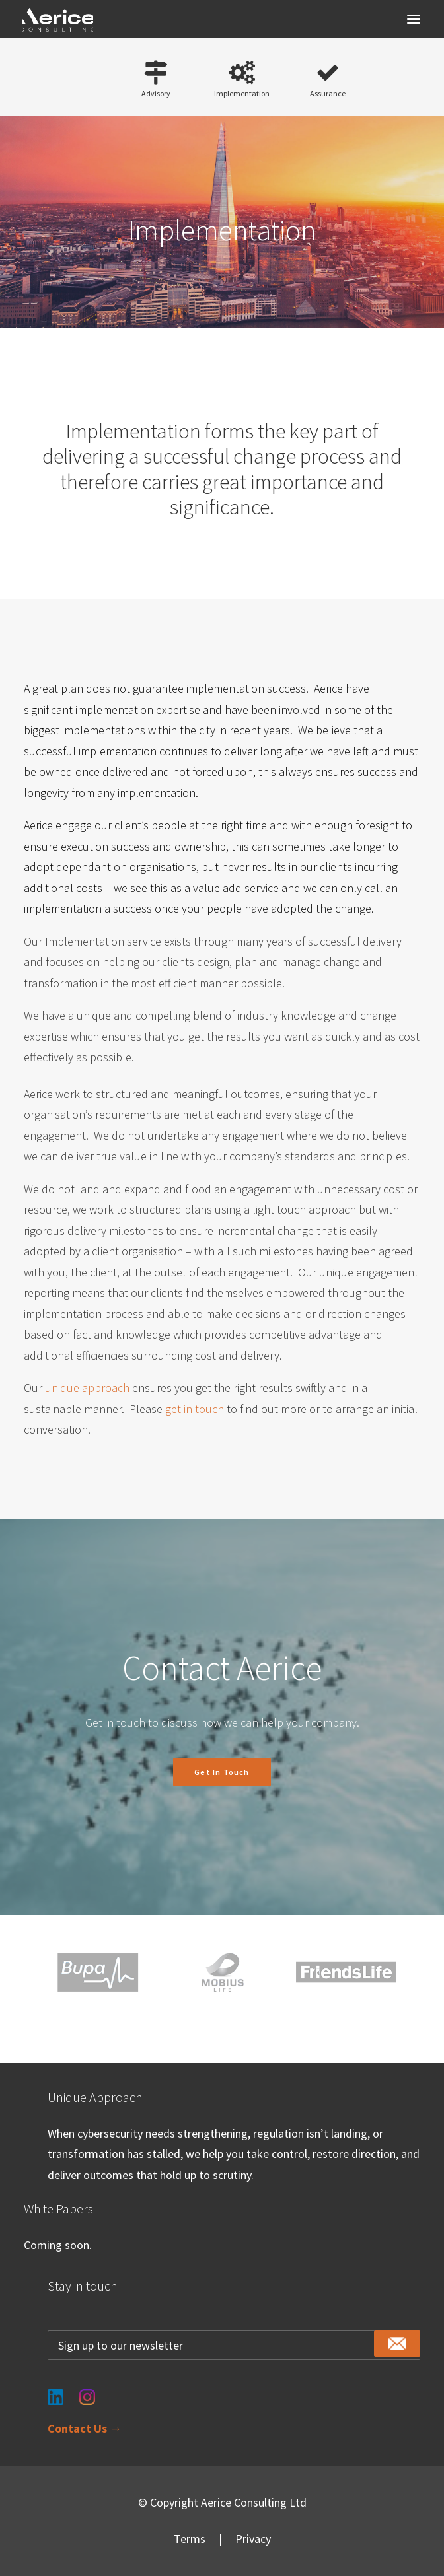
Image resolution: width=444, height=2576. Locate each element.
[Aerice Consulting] (57, 20)
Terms (189, 2538)
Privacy (253, 2538)
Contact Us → (85, 2428)
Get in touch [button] (221, 1772)
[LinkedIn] (55, 2389)
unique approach (87, 1387)
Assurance (328, 93)
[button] (413, 19)
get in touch (194, 1408)
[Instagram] (87, 2389)
